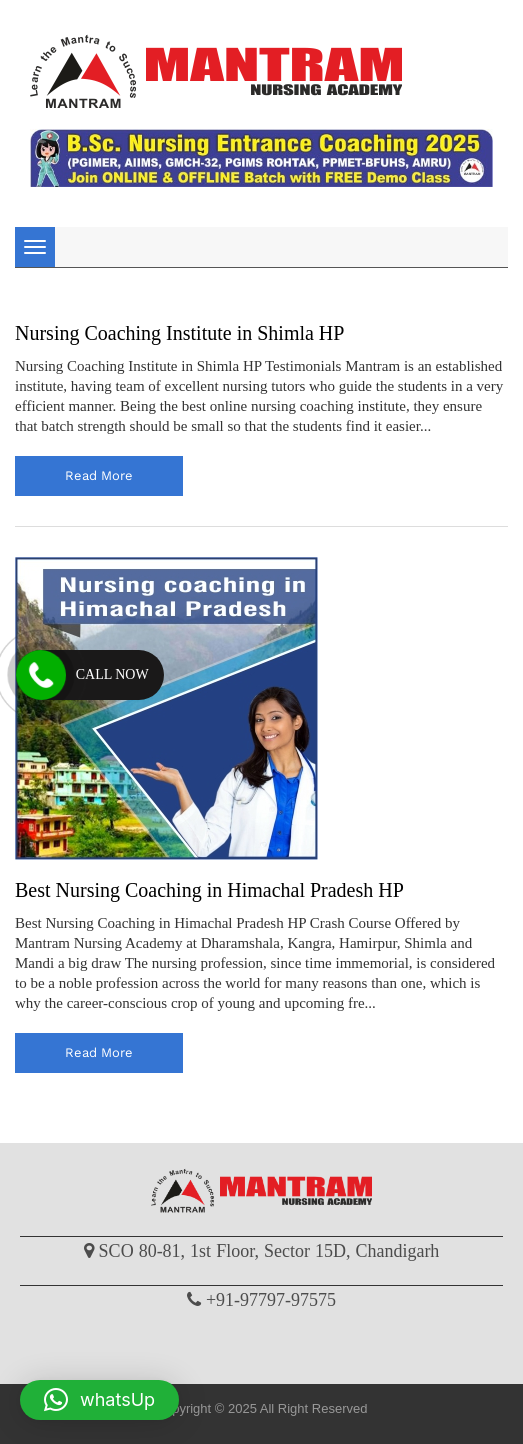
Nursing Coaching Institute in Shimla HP (179, 333)
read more (99, 475)
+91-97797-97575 (271, 1300)
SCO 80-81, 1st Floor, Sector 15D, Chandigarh (269, 1251)
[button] (99, 1400)
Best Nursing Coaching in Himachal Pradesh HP (209, 890)
